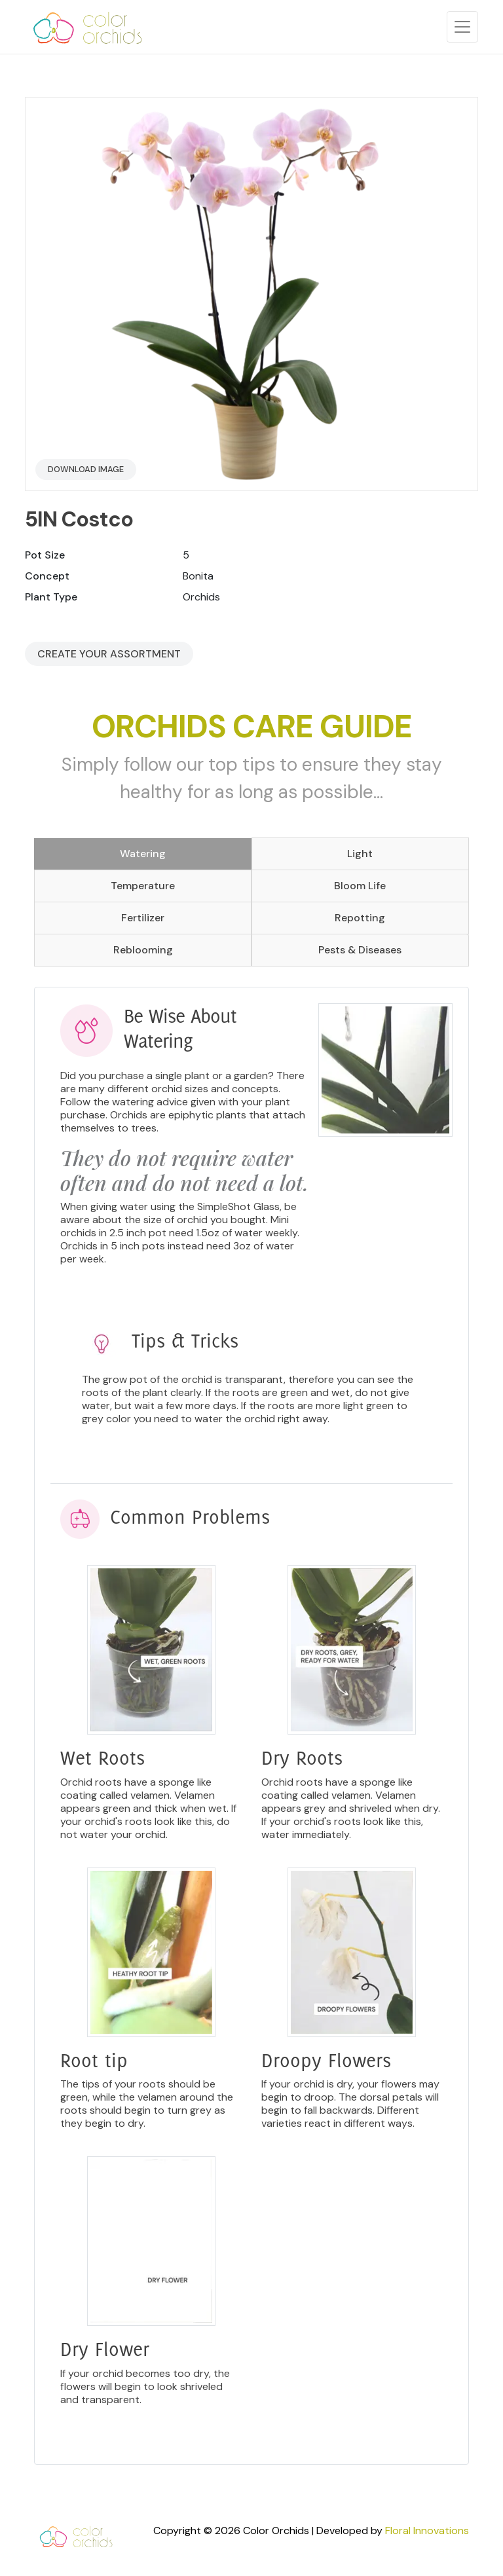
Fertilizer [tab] (142, 918)
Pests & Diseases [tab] (359, 950)
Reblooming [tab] (143, 950)
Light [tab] (360, 853)
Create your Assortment (109, 654)
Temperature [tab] (143, 885)
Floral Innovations (427, 2530)
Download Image (86, 469)
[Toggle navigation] (462, 27)
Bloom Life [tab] (360, 885)
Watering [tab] (143, 853)
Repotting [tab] (360, 918)
